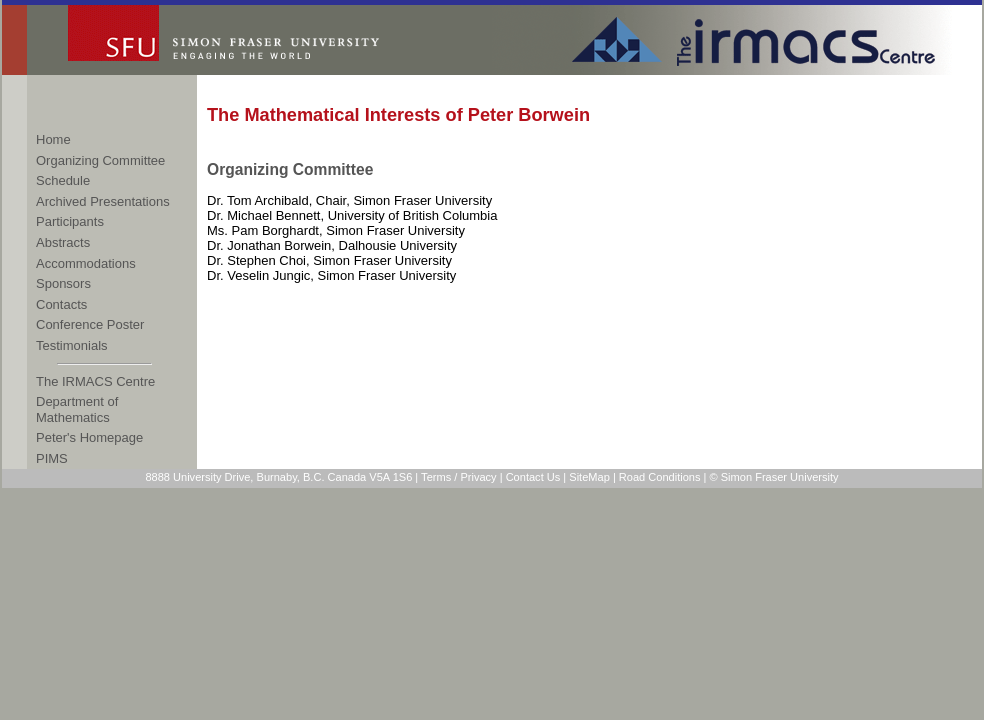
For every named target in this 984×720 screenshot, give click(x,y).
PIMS (52, 458)
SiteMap (589, 477)
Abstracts (63, 242)
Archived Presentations (103, 201)
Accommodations (86, 263)
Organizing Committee (100, 160)
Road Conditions (660, 477)
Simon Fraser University (259, 40)
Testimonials (72, 345)
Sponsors (63, 283)
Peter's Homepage (89, 437)
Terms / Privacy (459, 477)
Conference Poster (90, 324)
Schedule (63, 180)
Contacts (61, 304)
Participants (70, 221)
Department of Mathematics (77, 409)
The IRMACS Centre (95, 381)
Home (53, 139)
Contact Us (533, 477)
